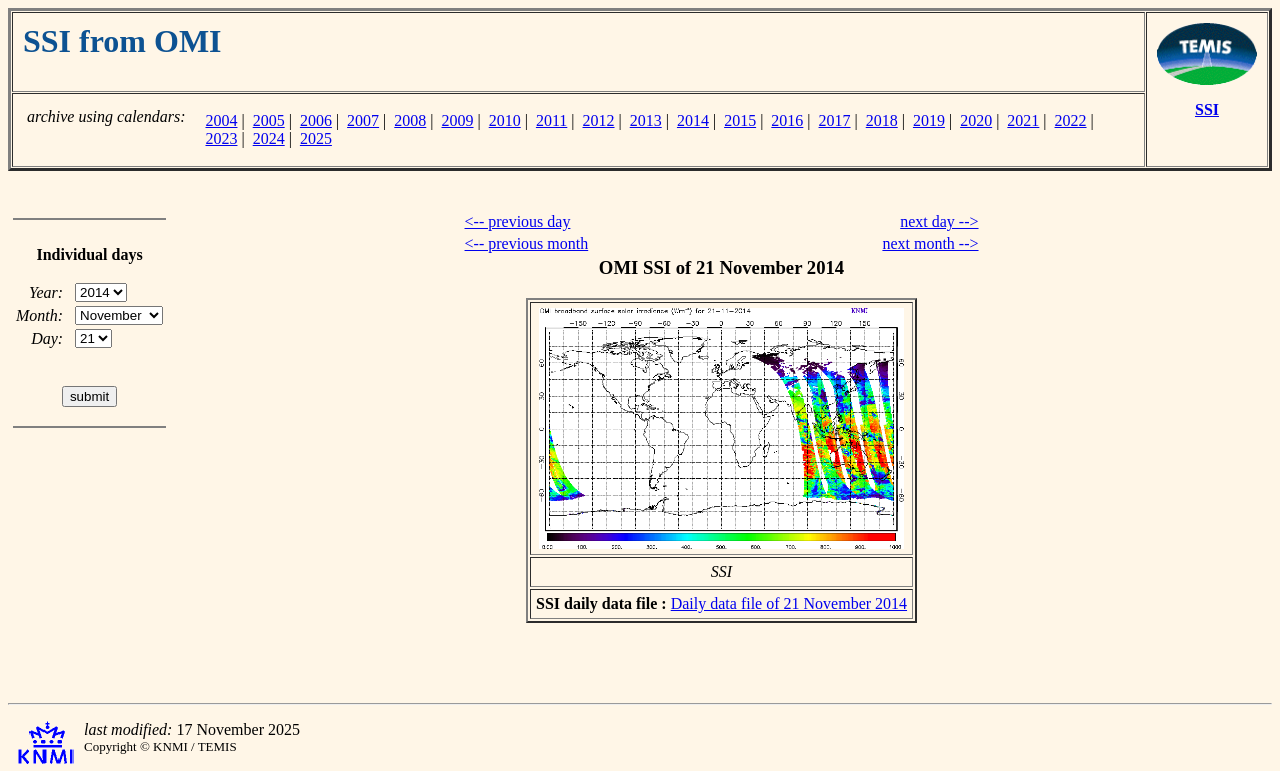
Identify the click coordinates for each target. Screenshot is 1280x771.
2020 (976, 120)
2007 (363, 120)
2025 (316, 138)
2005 (269, 120)
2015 (740, 120)
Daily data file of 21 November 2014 (789, 603)
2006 (316, 120)
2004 (221, 120)
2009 (458, 120)
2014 (693, 120)
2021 (1023, 120)
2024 (269, 138)
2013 (646, 120)
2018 (882, 120)
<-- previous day (518, 221)
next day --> (939, 221)
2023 (221, 138)
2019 (929, 120)
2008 (410, 120)
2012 (599, 120)
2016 (787, 120)
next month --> (930, 243)
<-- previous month (527, 243)
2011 (551, 120)
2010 (505, 120)
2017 (835, 120)
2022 (1071, 120)
